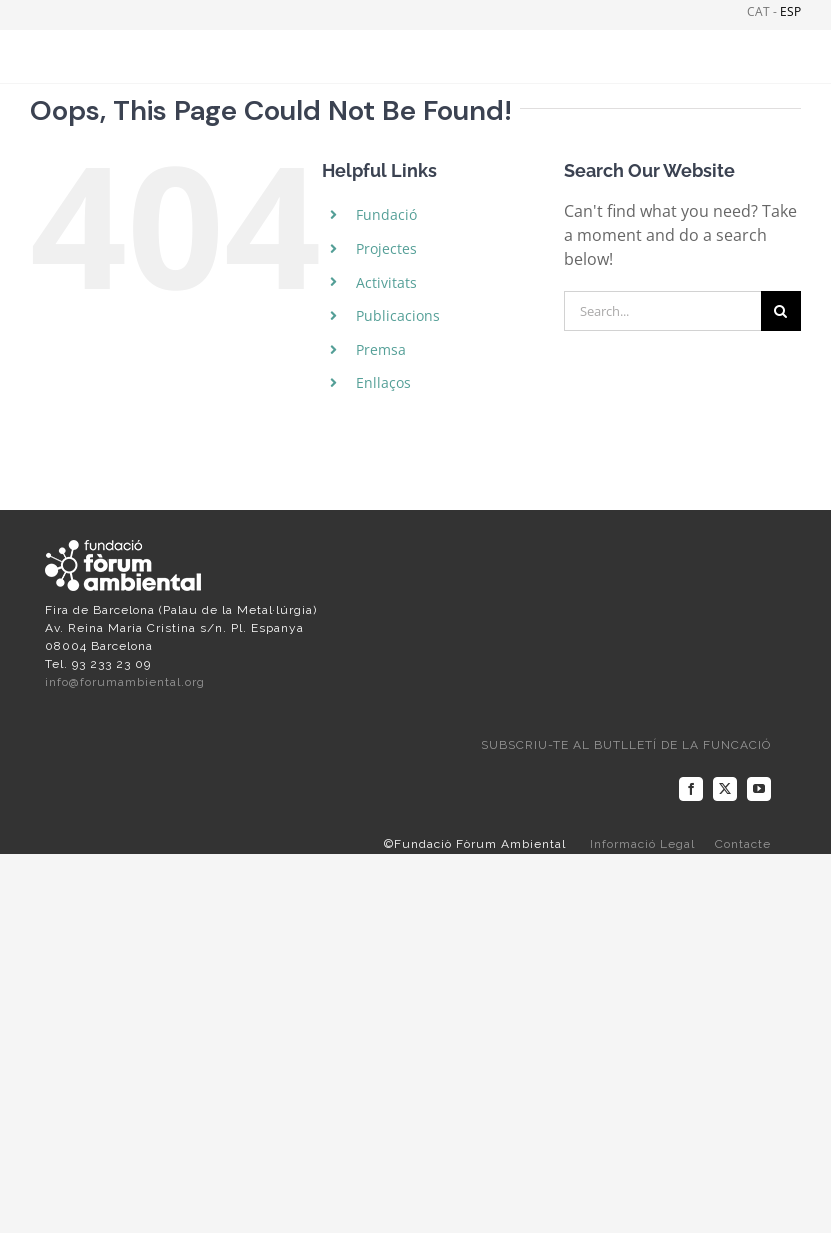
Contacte (743, 844)
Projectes (386, 248)
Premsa (381, 349)
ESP (790, 11)
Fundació (386, 214)
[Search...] (662, 311)
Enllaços (383, 382)
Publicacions (398, 315)
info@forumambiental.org (125, 682)
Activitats (386, 282)
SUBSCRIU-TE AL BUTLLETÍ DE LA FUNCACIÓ (626, 745)
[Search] (781, 311)
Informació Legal (642, 844)
